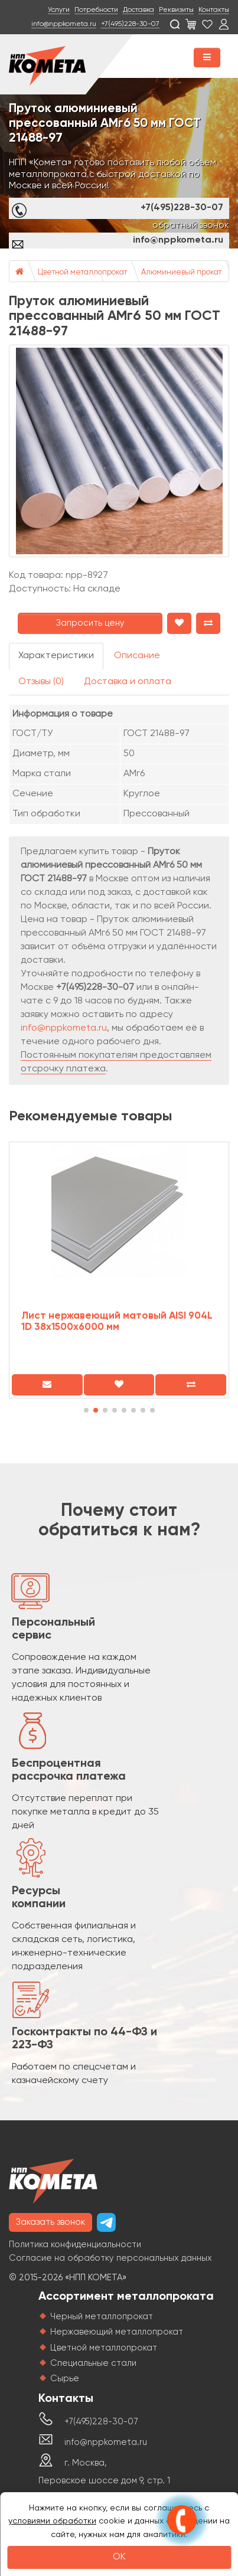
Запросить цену (90, 623)
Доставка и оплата (127, 682)
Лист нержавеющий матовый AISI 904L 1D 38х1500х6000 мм (117, 1321)
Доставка (138, 10)
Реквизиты (176, 10)
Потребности (96, 10)
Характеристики (56, 656)
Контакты (213, 10)
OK (119, 2557)
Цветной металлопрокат (82, 272)
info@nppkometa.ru (63, 24)
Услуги (59, 10)
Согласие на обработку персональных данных (110, 2258)
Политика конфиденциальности (75, 2244)
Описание (137, 656)
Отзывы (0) (41, 682)
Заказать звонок (50, 2222)
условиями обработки (52, 2521)
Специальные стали (93, 2363)
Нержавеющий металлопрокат (116, 2331)
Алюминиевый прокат (181, 272)
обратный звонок (190, 225)
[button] (86, 1410)
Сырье (64, 2378)
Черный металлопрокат (101, 2316)
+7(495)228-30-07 (130, 24)
